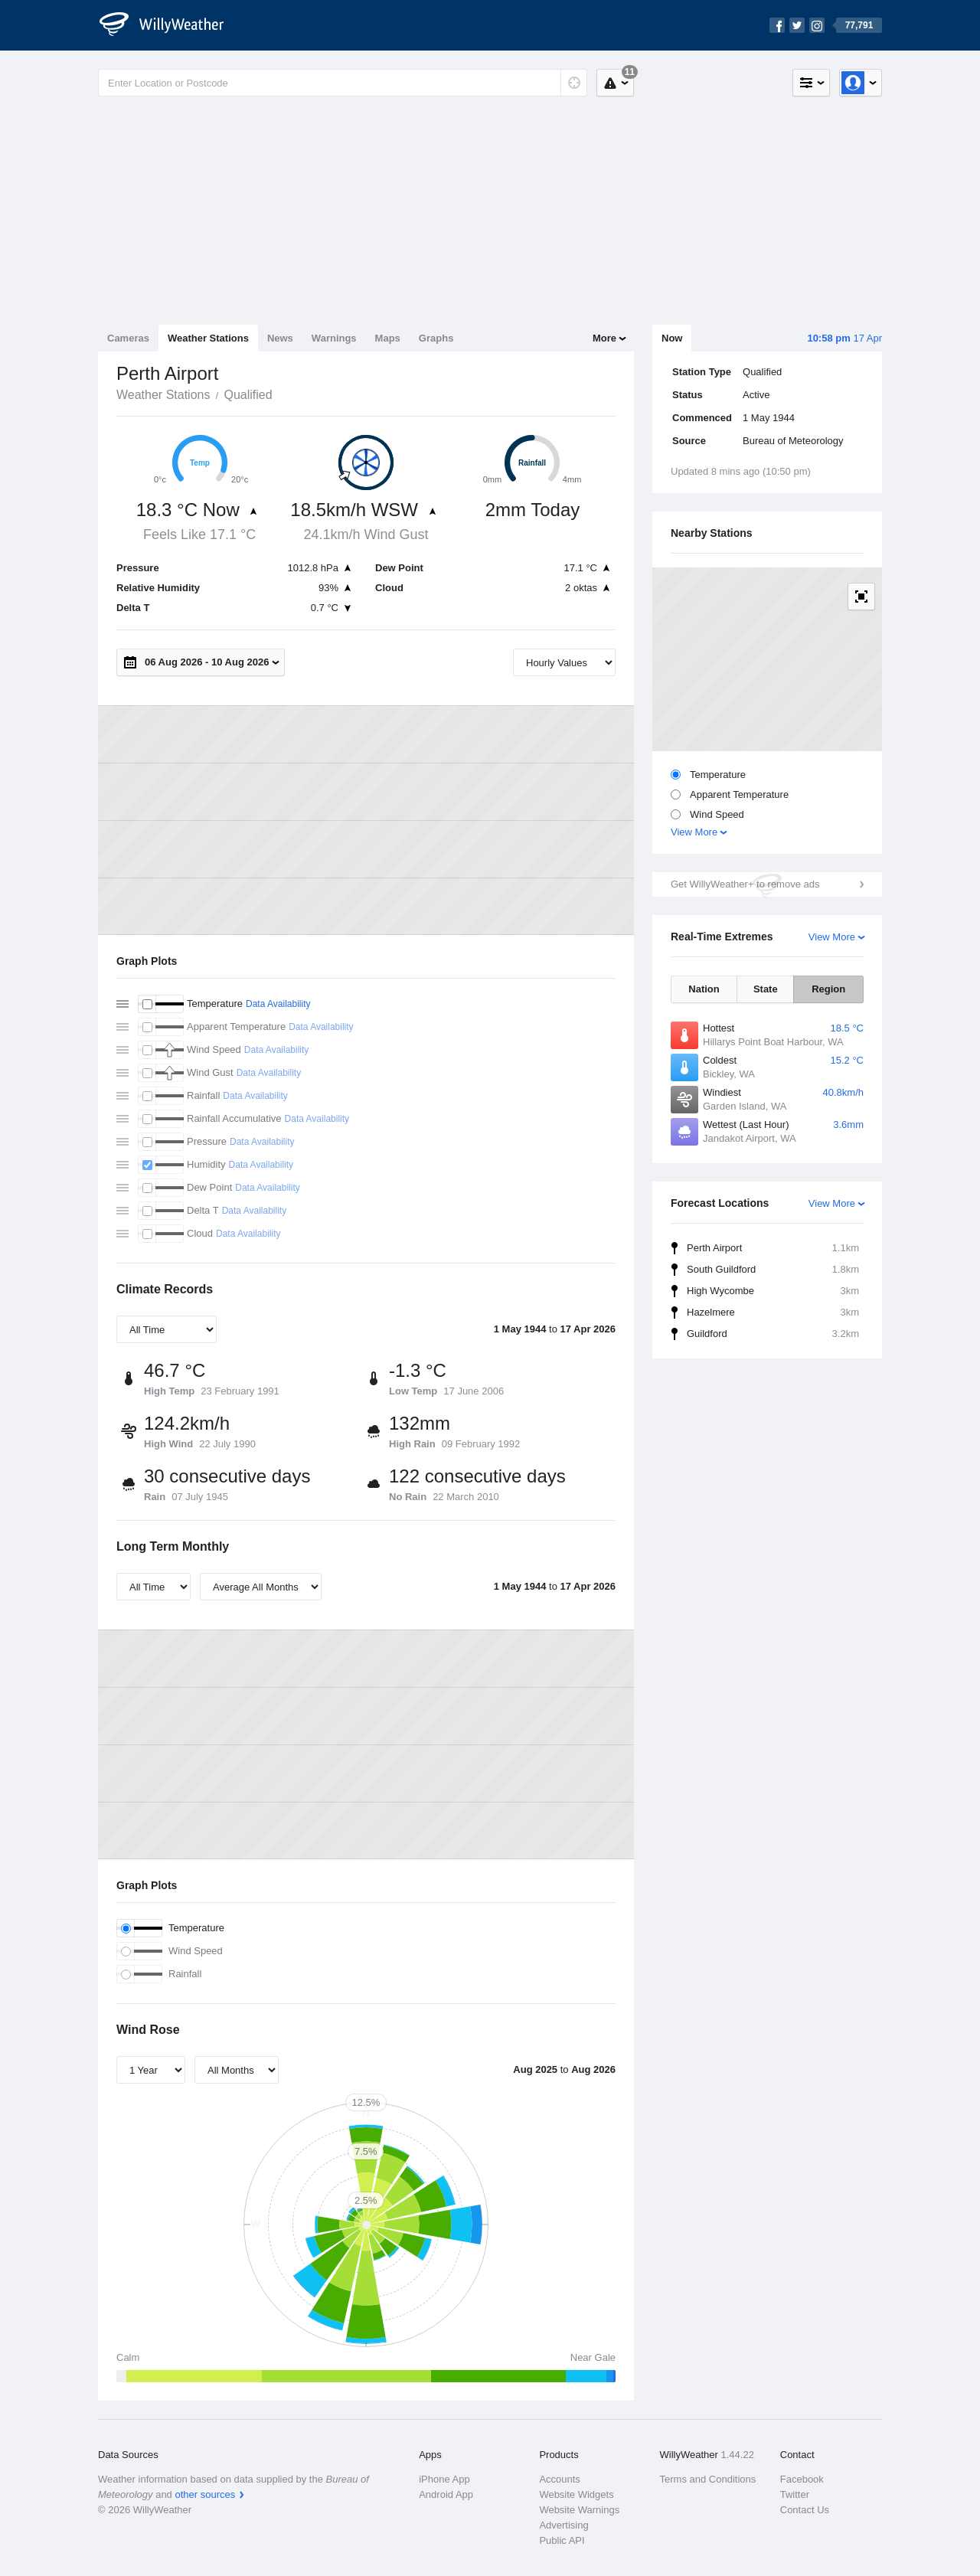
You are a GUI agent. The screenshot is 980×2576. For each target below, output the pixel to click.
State (765, 989)
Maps (387, 338)
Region (828, 989)
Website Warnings (579, 2510)
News (280, 338)
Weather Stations (208, 338)
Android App (446, 2494)
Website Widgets (576, 2494)
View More (694, 832)
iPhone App (444, 2479)
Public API (561, 2540)
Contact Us (804, 2510)
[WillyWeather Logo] (170, 25)
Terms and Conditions (708, 2479)
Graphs (436, 338)
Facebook (802, 2479)
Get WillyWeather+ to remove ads (745, 884)
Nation (703, 989)
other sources (205, 2494)
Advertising (563, 2525)
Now (672, 338)
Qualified (248, 394)
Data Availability (278, 1004)
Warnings (334, 338)
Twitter (794, 2494)
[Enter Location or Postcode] (342, 82)
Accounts (559, 2479)
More (604, 338)
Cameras (128, 338)
